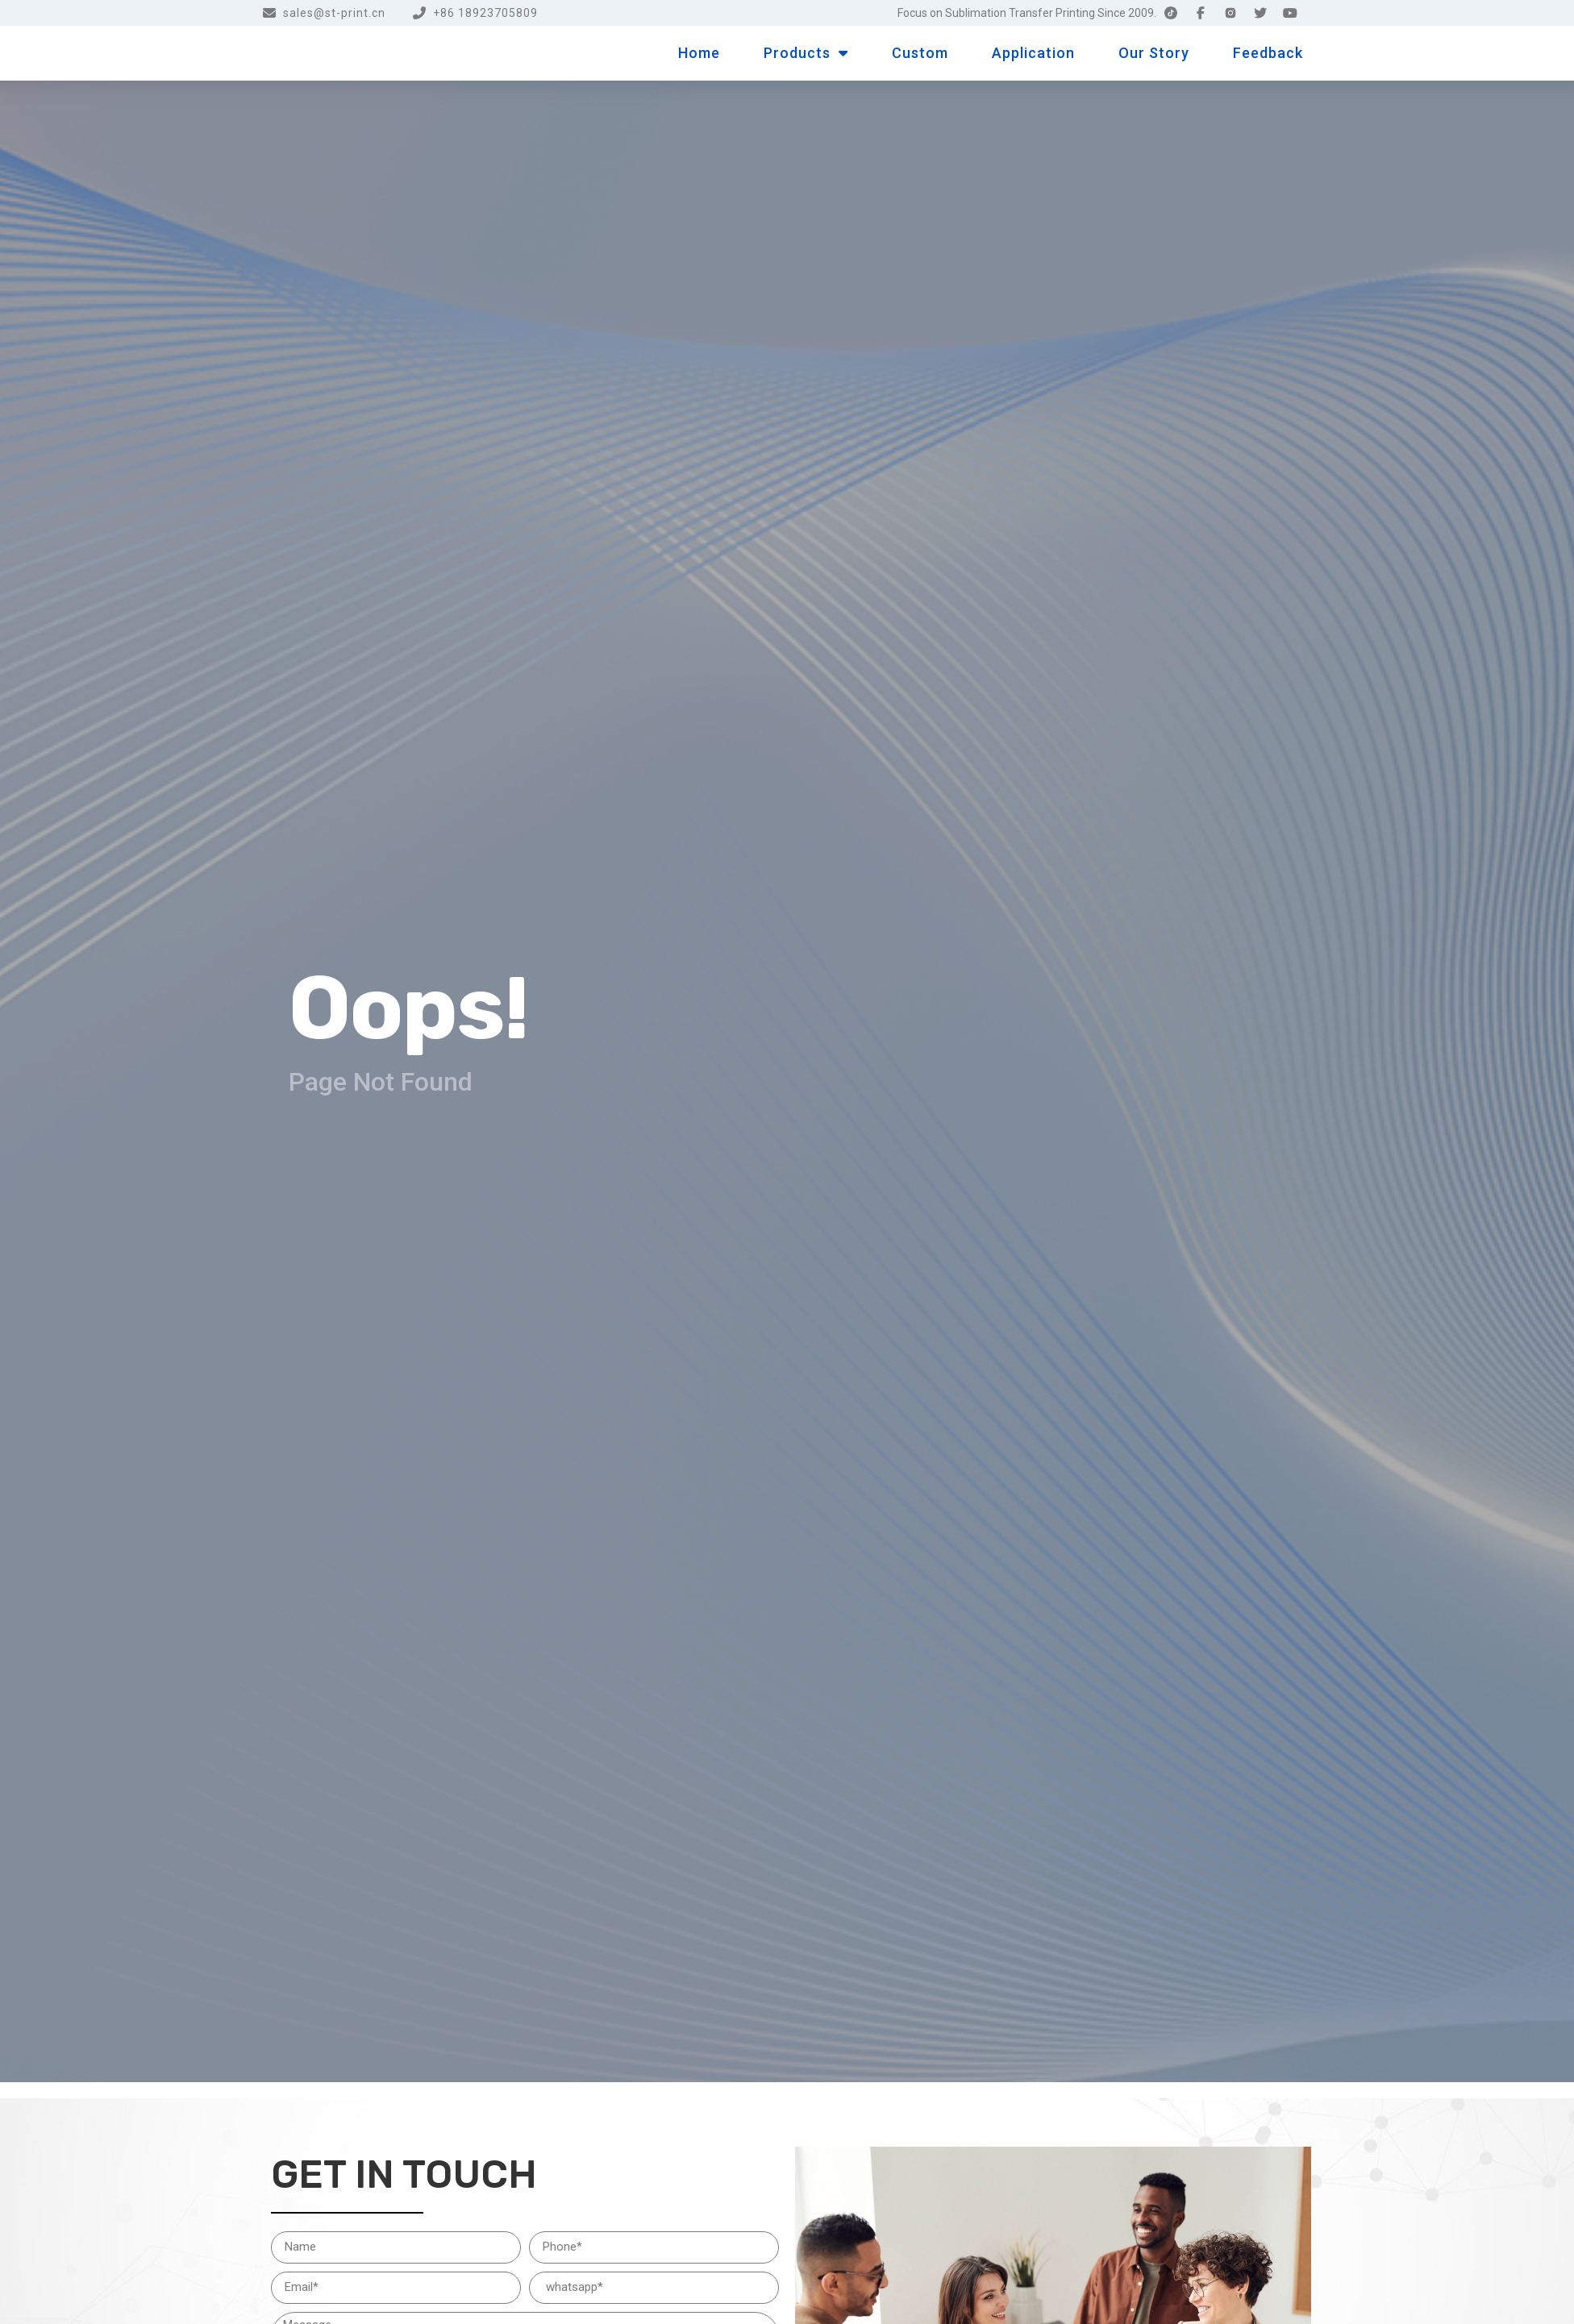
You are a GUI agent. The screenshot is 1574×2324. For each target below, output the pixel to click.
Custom (920, 52)
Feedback (1268, 52)
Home (699, 52)
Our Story (1153, 52)
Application (1033, 52)
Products (806, 53)
